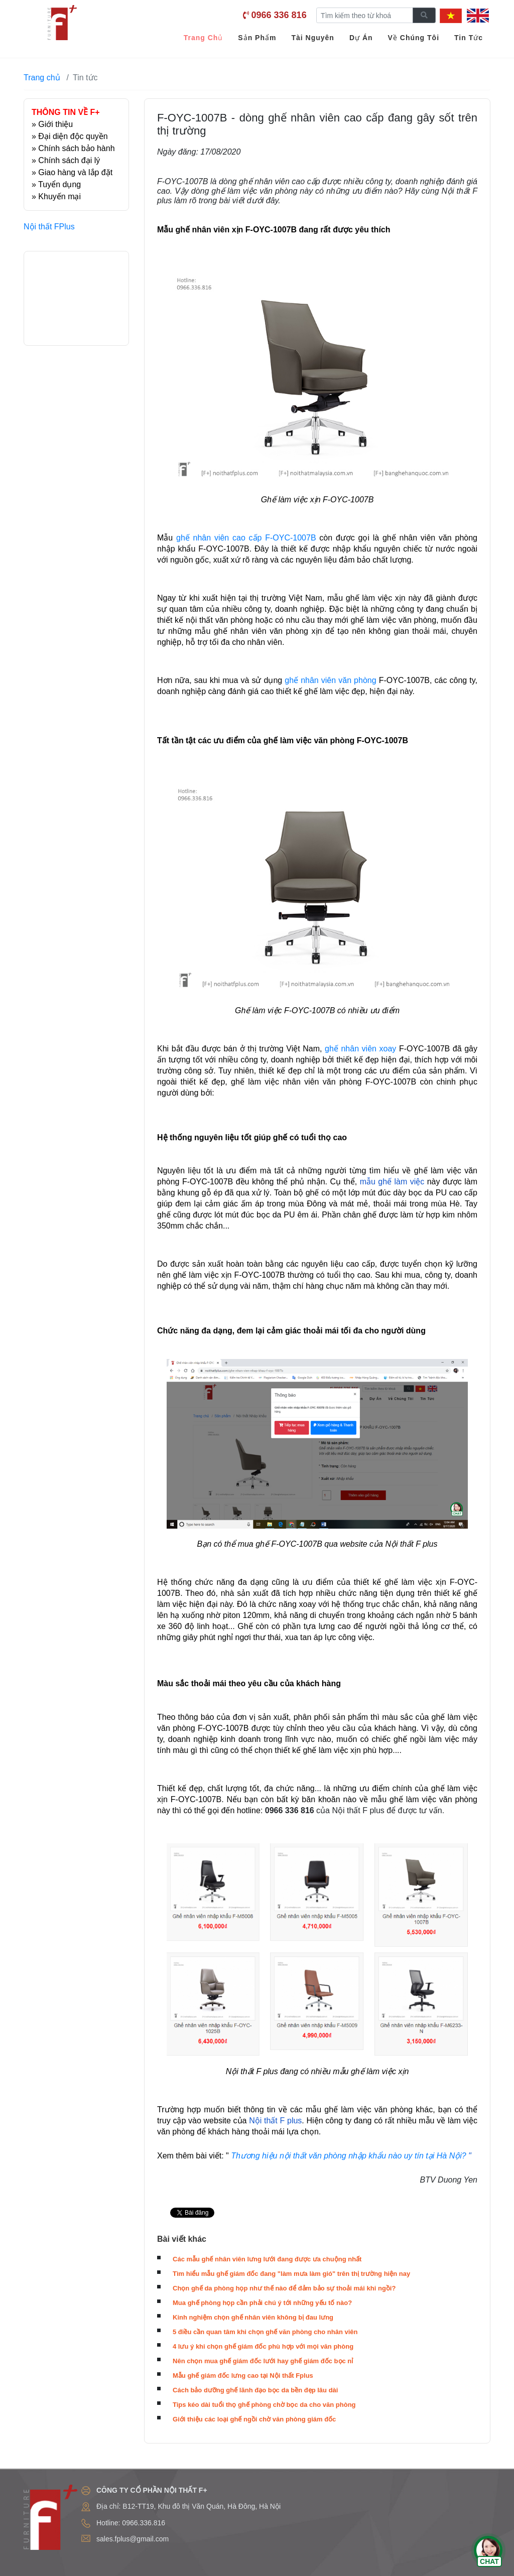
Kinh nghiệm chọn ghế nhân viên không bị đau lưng (253, 2317)
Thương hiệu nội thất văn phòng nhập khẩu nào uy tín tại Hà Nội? (348, 2155)
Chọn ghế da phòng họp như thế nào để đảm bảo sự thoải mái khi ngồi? (284, 2288)
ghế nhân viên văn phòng (330, 680)
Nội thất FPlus (49, 226)
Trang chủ (42, 77)
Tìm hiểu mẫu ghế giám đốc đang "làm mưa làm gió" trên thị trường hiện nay (291, 2273)
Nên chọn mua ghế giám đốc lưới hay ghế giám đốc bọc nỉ (263, 2361)
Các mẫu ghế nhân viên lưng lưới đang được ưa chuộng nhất (267, 2259)
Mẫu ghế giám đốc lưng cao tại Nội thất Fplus (243, 2375)
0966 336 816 (279, 15)
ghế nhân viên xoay (360, 1048)
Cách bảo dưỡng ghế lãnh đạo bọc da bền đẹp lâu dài (255, 2390)
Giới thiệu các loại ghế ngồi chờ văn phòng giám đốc (254, 2419)
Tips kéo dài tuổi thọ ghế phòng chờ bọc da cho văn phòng (264, 2404)
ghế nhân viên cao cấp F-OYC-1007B (246, 537)
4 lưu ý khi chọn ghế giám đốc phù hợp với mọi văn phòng (263, 2346)
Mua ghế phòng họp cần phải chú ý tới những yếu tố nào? (262, 2303)
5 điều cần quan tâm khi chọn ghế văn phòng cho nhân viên (265, 2332)
